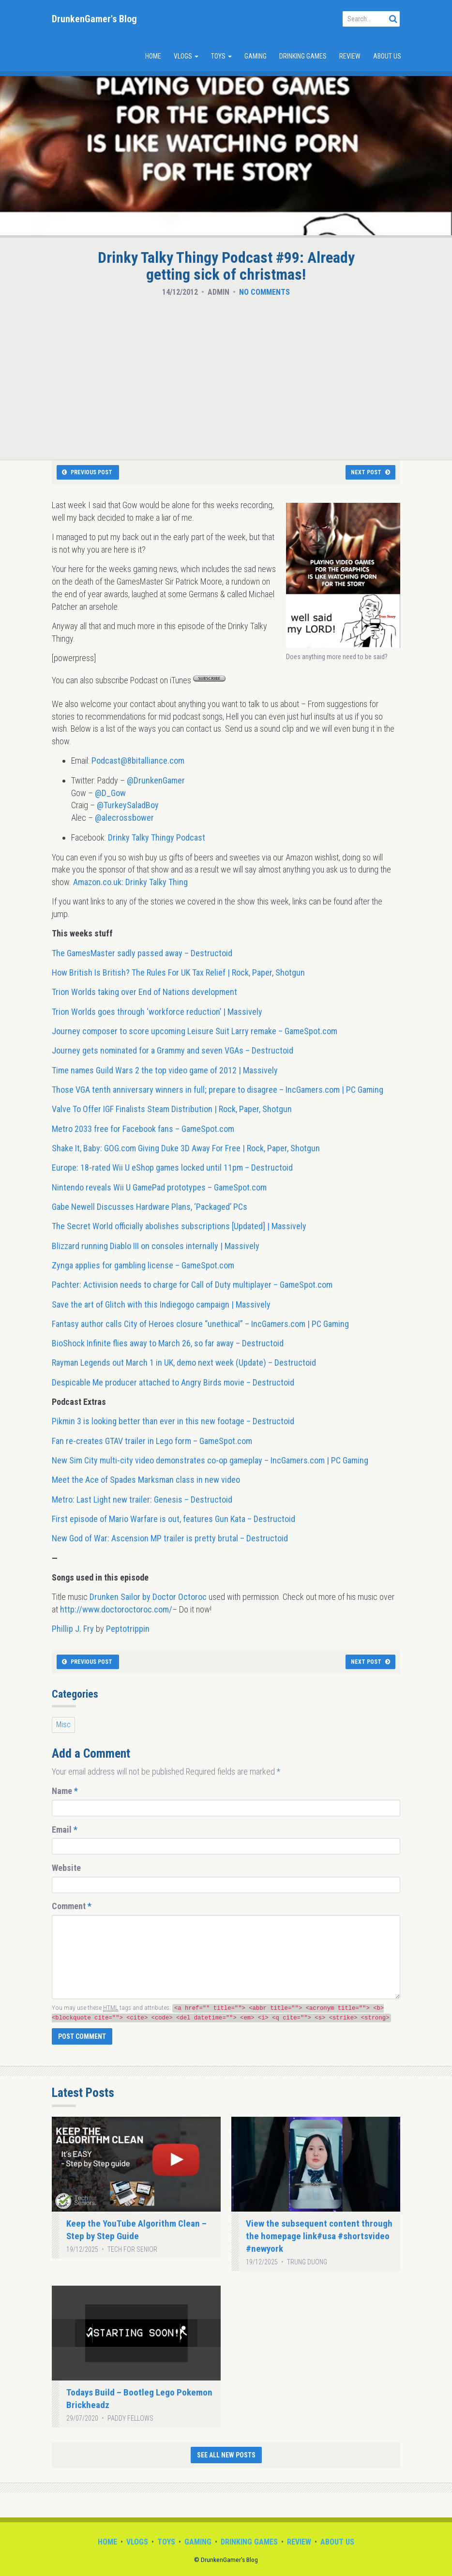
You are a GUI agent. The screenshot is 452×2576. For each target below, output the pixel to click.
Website (66, 1868)
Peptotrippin (128, 1629)
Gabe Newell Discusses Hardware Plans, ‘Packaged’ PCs (149, 1207)
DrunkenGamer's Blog (94, 19)
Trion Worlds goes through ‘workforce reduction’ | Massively (157, 1012)
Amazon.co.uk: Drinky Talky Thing (130, 882)
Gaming (255, 56)
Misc (63, 1724)
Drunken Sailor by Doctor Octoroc (148, 1597)
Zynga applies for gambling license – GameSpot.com (143, 1265)
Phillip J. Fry (73, 1629)
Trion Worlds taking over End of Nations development (144, 992)
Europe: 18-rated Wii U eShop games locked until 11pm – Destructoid (172, 1167)
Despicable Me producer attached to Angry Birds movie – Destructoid (173, 1382)
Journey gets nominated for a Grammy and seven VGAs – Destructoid (172, 1050)
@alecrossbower (124, 818)
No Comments (264, 292)
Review (350, 56)
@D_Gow (110, 793)
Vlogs (186, 56)
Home (153, 56)
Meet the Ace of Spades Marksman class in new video (146, 1480)
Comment (71, 1906)
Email (64, 1829)
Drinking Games (303, 56)
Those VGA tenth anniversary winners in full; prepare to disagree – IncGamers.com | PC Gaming (217, 1090)
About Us (387, 56)
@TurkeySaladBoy (128, 805)
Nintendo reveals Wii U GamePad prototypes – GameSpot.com (159, 1187)
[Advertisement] (226, 375)
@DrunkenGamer (156, 780)
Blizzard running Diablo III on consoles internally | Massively (155, 1246)
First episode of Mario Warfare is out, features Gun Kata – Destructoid (173, 1519)
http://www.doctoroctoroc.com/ (116, 1609)
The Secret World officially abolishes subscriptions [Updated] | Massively (179, 1226)
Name (65, 1791)
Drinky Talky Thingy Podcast (156, 837)
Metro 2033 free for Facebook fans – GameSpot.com (143, 1129)
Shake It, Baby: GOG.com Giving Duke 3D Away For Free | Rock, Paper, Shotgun (186, 1148)
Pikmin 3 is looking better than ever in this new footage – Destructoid (173, 1421)
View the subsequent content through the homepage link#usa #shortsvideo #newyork (319, 2236)
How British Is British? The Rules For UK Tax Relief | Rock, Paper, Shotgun (178, 972)
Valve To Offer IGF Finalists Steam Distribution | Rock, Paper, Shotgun (172, 1109)
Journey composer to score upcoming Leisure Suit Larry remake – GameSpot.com (194, 1031)
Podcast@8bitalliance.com (137, 760)
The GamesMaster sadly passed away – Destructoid (142, 953)
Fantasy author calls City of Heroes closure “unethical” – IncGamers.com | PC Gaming (200, 1324)
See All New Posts (226, 2455)
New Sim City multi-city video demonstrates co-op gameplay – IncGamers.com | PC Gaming (210, 1460)
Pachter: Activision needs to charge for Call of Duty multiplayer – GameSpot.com (192, 1285)
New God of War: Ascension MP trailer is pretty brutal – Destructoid (170, 1538)
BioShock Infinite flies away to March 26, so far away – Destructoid (168, 1343)
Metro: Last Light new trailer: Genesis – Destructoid (142, 1499)
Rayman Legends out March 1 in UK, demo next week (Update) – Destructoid (184, 1362)
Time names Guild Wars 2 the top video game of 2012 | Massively (165, 1070)
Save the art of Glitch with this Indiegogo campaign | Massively (161, 1304)
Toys (221, 56)
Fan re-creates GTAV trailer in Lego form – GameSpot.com (152, 1441)
